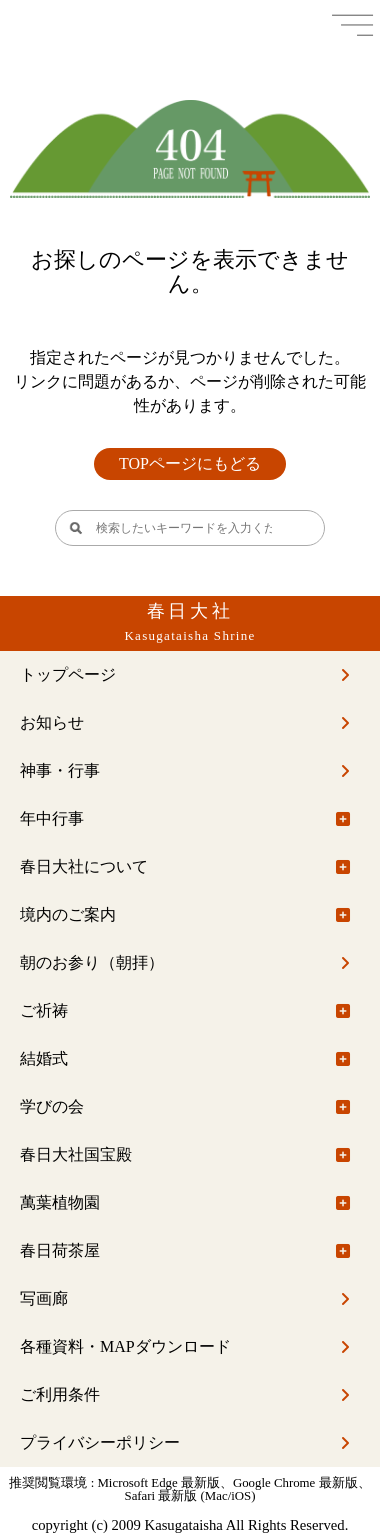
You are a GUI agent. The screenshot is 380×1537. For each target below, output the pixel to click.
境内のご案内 (68, 914)
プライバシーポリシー (100, 1442)
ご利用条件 (60, 1394)
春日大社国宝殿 (76, 1154)
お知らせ (52, 722)
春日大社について (84, 866)
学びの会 (52, 1106)
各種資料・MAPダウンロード (125, 1346)
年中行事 (52, 818)
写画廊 (44, 1298)
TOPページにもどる (190, 463)
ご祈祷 (44, 1010)
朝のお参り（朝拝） (92, 962)
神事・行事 (60, 770)
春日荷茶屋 (60, 1250)
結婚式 (44, 1058)
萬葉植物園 (60, 1202)
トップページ (68, 674)
